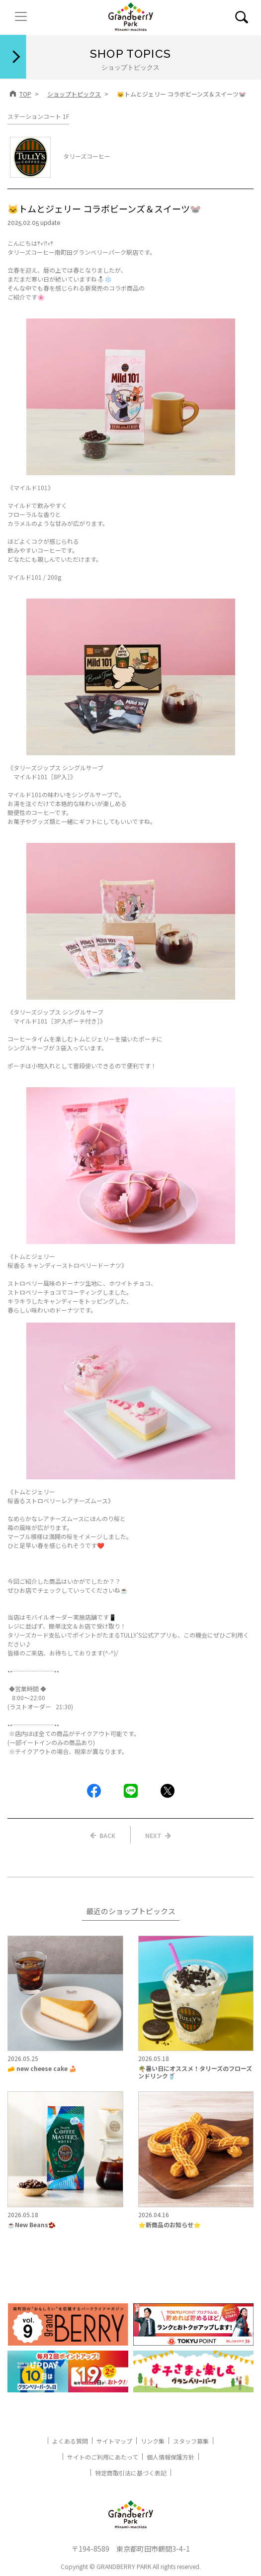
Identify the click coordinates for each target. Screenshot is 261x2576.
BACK (107, 1835)
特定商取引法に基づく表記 (131, 2473)
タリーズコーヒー (60, 156)
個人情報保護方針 (170, 2457)
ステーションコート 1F (38, 116)
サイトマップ (114, 2441)
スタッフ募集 (191, 2441)
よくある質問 (70, 2441)
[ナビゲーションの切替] (20, 16)
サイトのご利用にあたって (102, 2457)
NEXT (153, 1835)
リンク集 (153, 2441)
